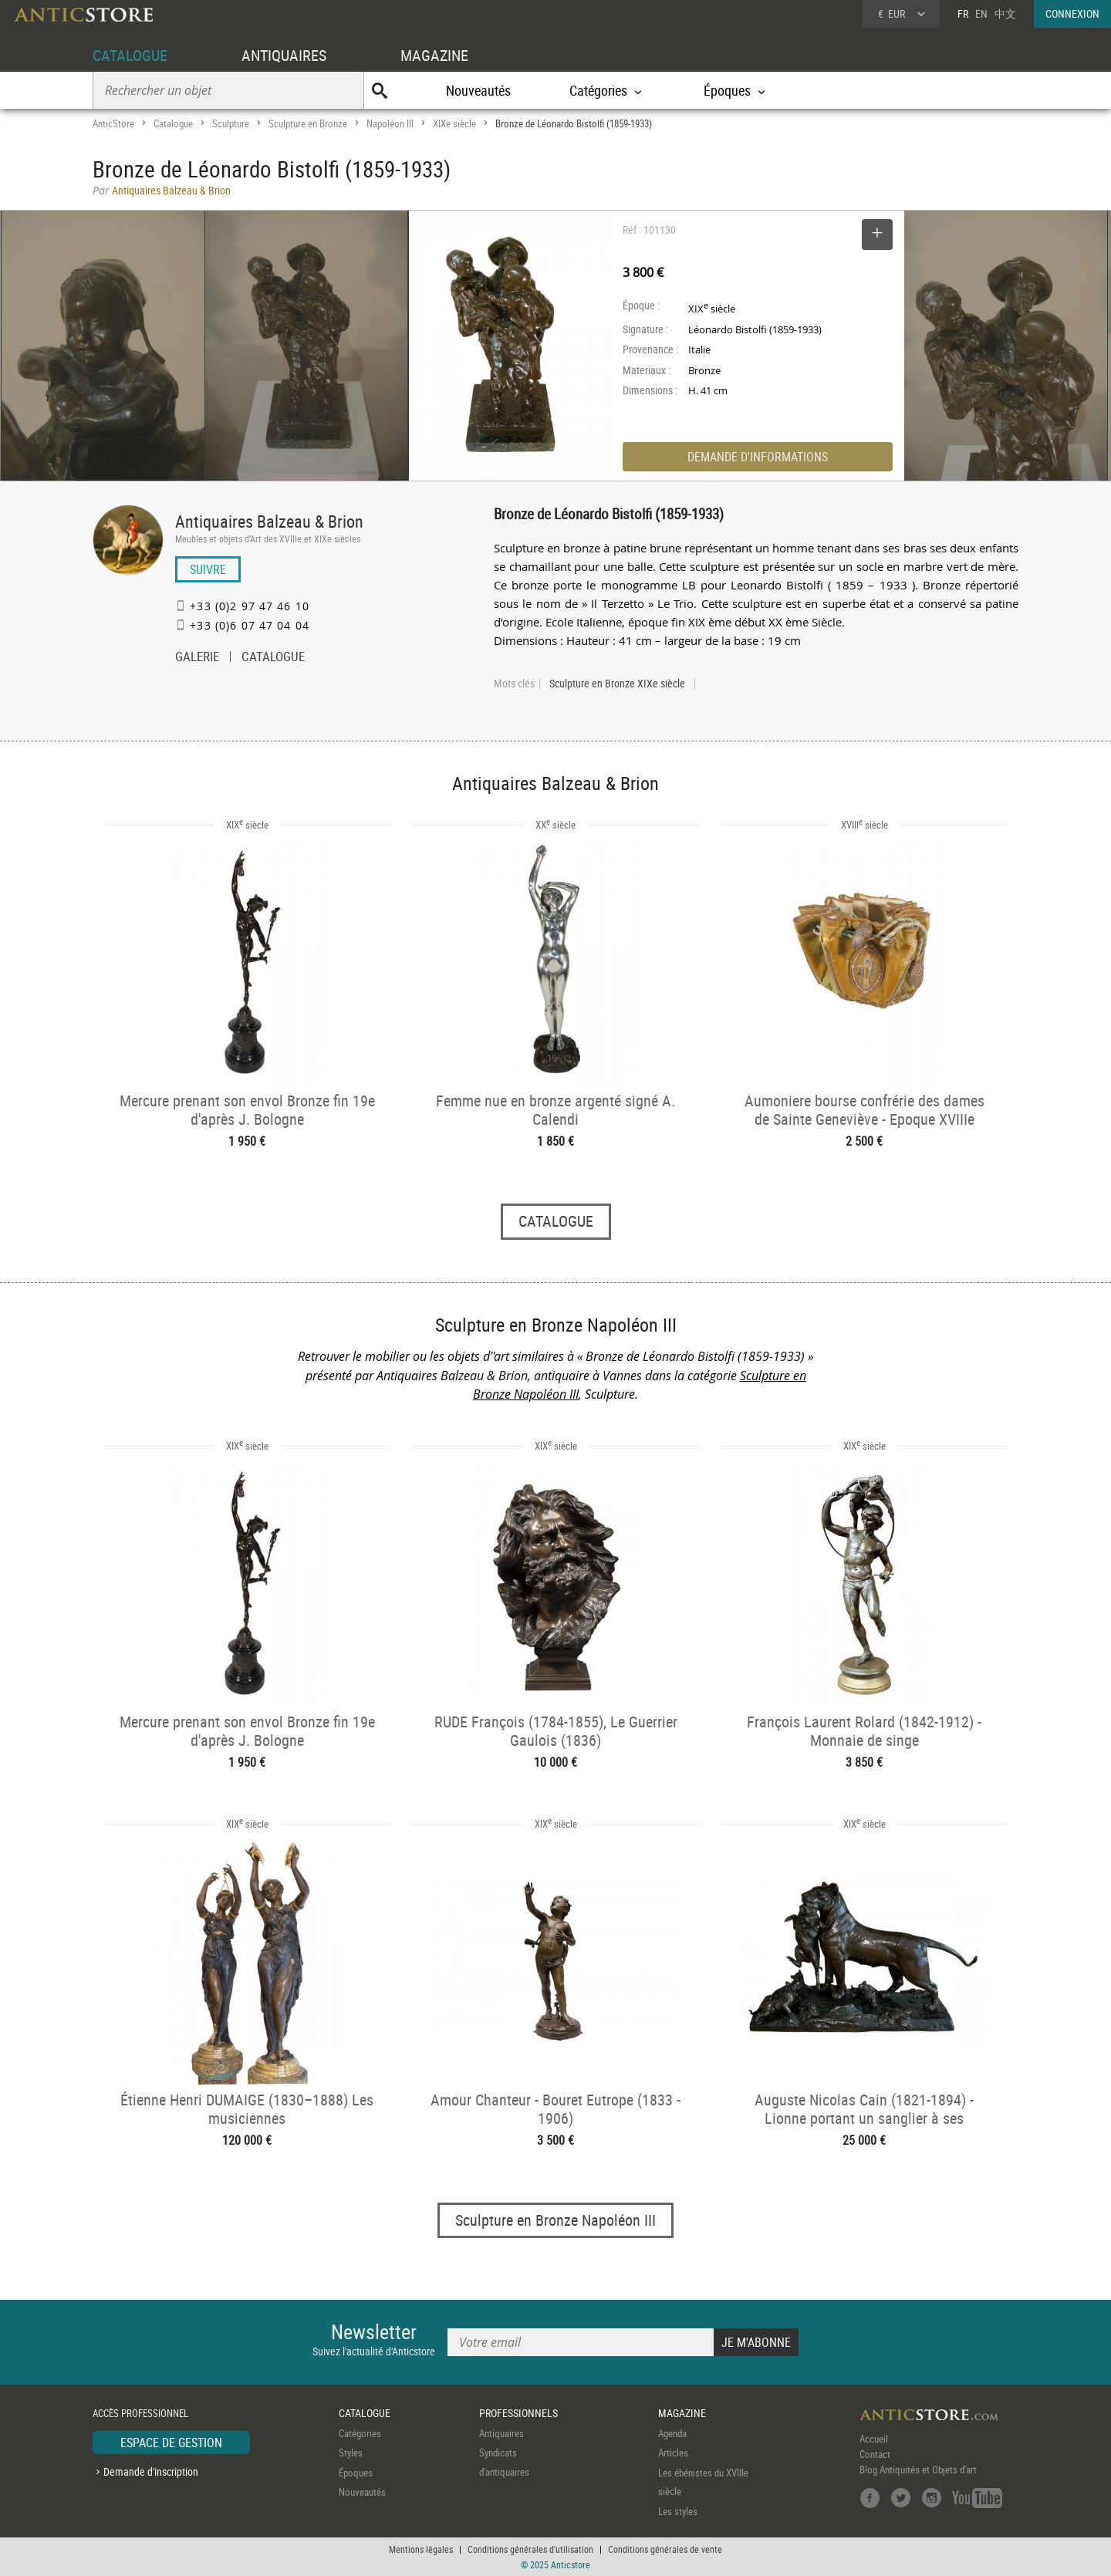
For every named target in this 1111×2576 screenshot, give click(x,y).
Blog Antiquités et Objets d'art (918, 2469)
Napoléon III (390, 123)
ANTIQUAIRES (283, 55)
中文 (1005, 13)
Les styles (677, 2511)
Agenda (672, 2433)
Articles (673, 2453)
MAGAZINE (434, 55)
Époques (356, 2473)
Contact (874, 2454)
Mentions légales (421, 2549)
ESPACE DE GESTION (171, 2442)
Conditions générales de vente (665, 2549)
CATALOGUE (130, 55)
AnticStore (113, 123)
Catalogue (173, 123)
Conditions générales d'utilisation (530, 2549)
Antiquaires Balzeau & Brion (269, 521)
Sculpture (230, 123)
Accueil (873, 2439)
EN (981, 13)
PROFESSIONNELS (518, 2413)
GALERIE (197, 658)
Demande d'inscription (150, 2471)
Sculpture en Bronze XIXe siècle (617, 683)
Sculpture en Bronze (307, 123)
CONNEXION (1072, 13)
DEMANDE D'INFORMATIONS (757, 456)
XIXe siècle (454, 123)
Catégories (360, 2433)
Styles (351, 2453)
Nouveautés (478, 90)
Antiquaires (501, 2433)
